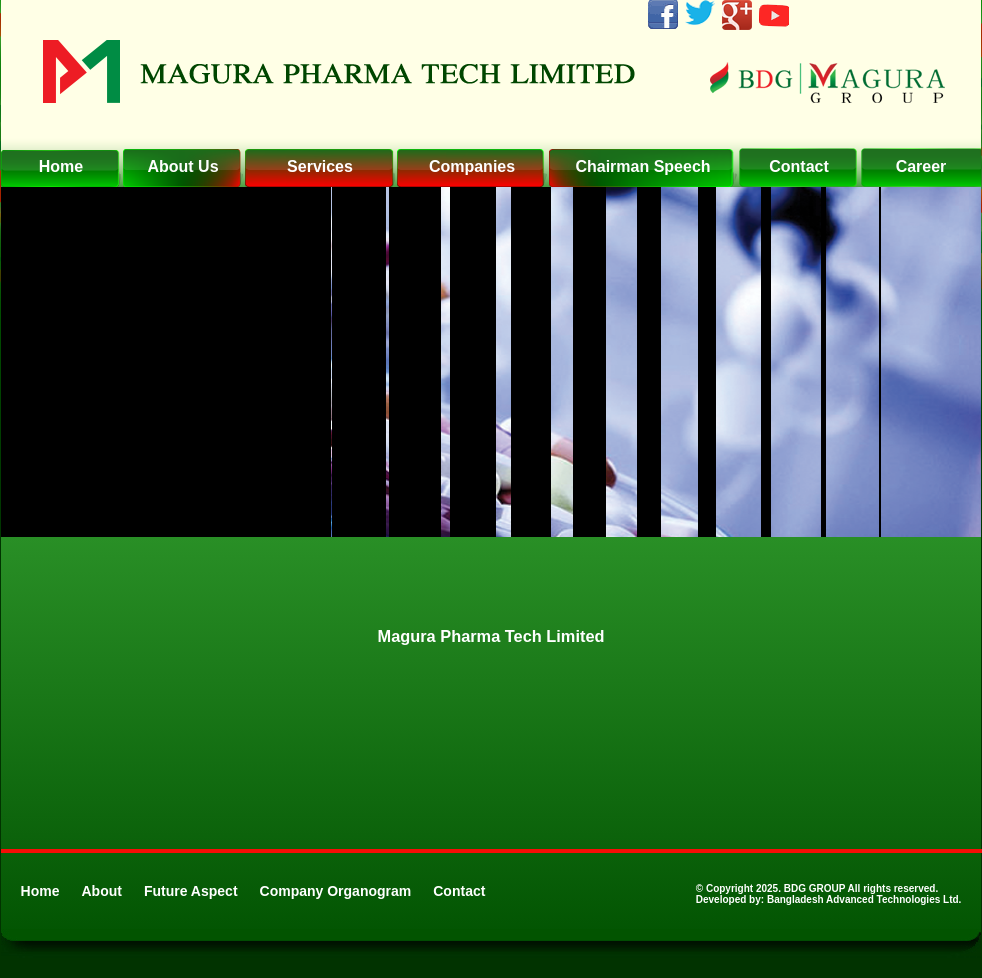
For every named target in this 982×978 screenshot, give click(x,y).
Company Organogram (336, 891)
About (102, 891)
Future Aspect (191, 891)
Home (40, 891)
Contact (459, 891)
